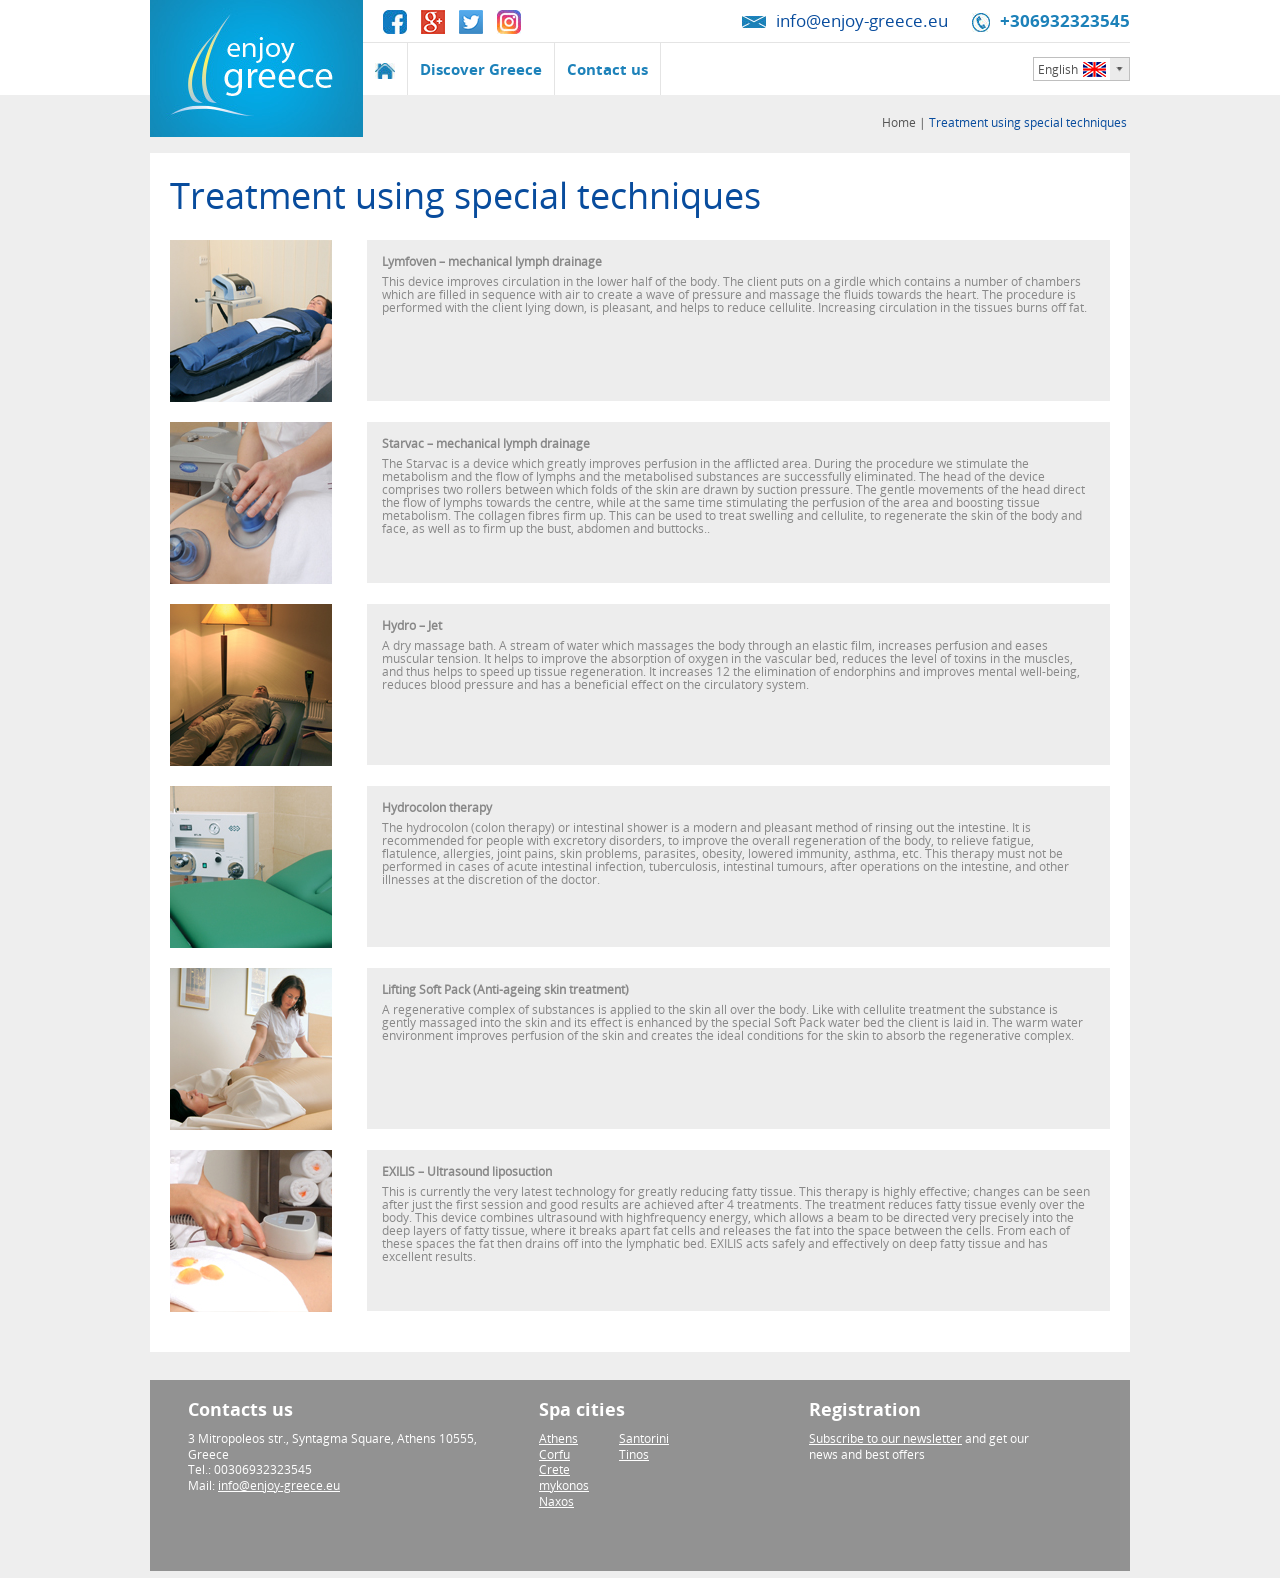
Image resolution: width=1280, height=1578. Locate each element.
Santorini (644, 1438)
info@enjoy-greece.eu (862, 20)
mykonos (564, 1485)
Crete (554, 1469)
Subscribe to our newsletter (885, 1438)
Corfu (554, 1454)
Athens (558, 1438)
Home (900, 122)
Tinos (634, 1454)
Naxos (556, 1501)
